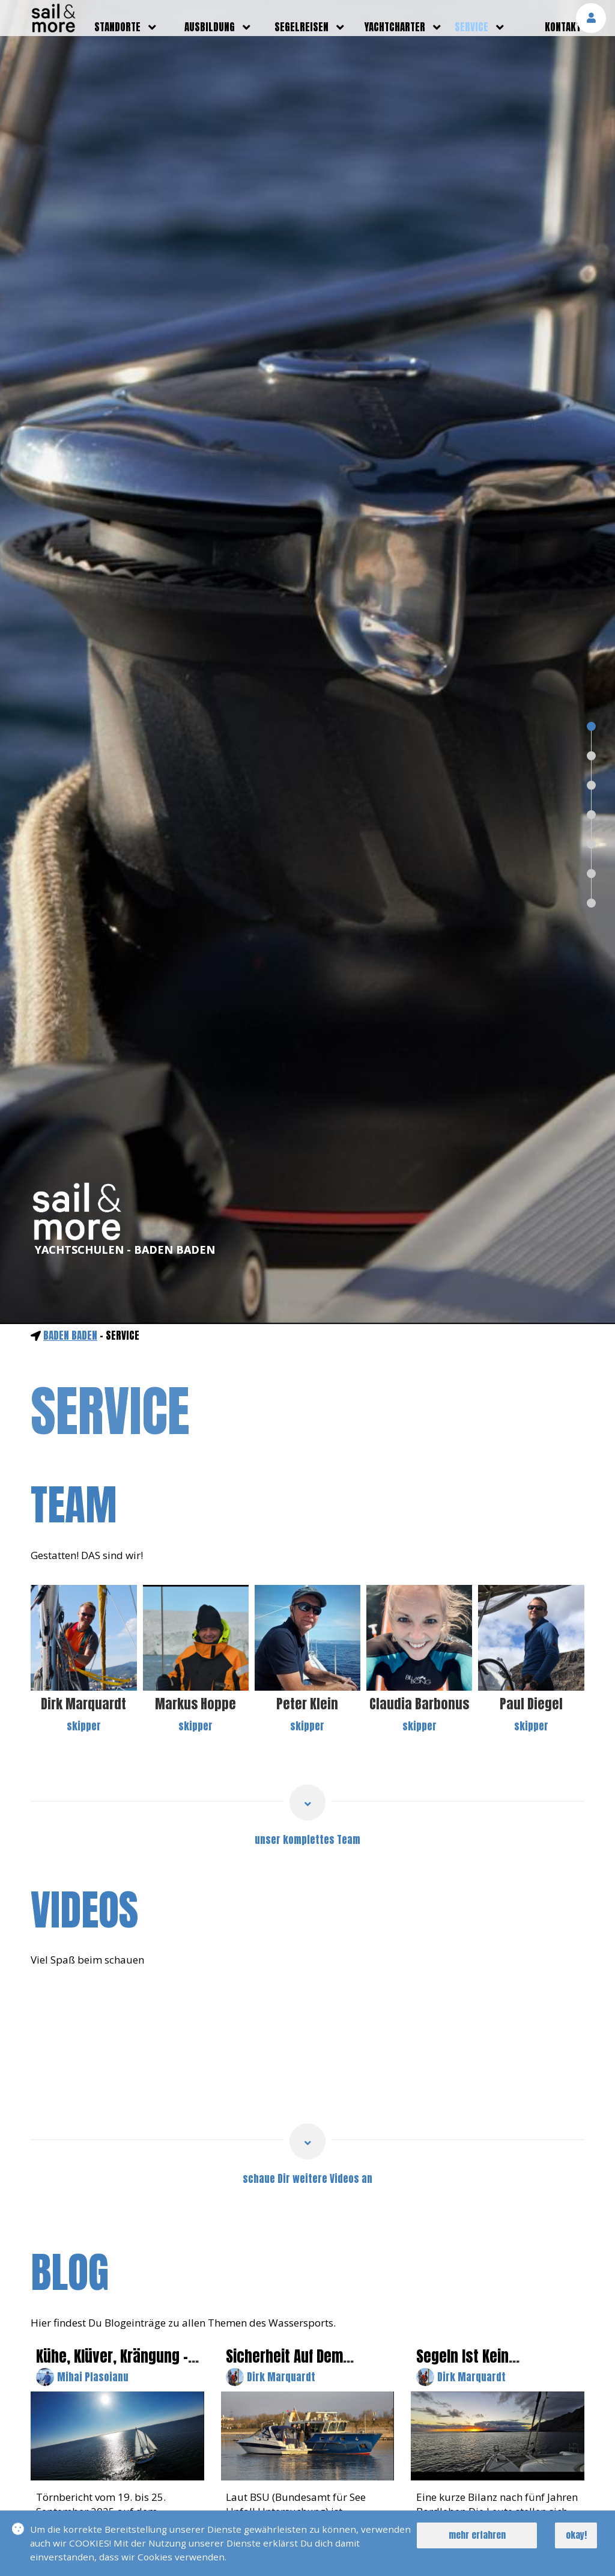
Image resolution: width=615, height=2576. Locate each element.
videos (84, 1909)
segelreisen (301, 27)
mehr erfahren (477, 2535)
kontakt (563, 27)
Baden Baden (70, 1335)
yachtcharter (395, 27)
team (74, 1504)
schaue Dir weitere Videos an (307, 2179)
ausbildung (209, 27)
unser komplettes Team (307, 1840)
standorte (117, 27)
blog (70, 2272)
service (471, 27)
